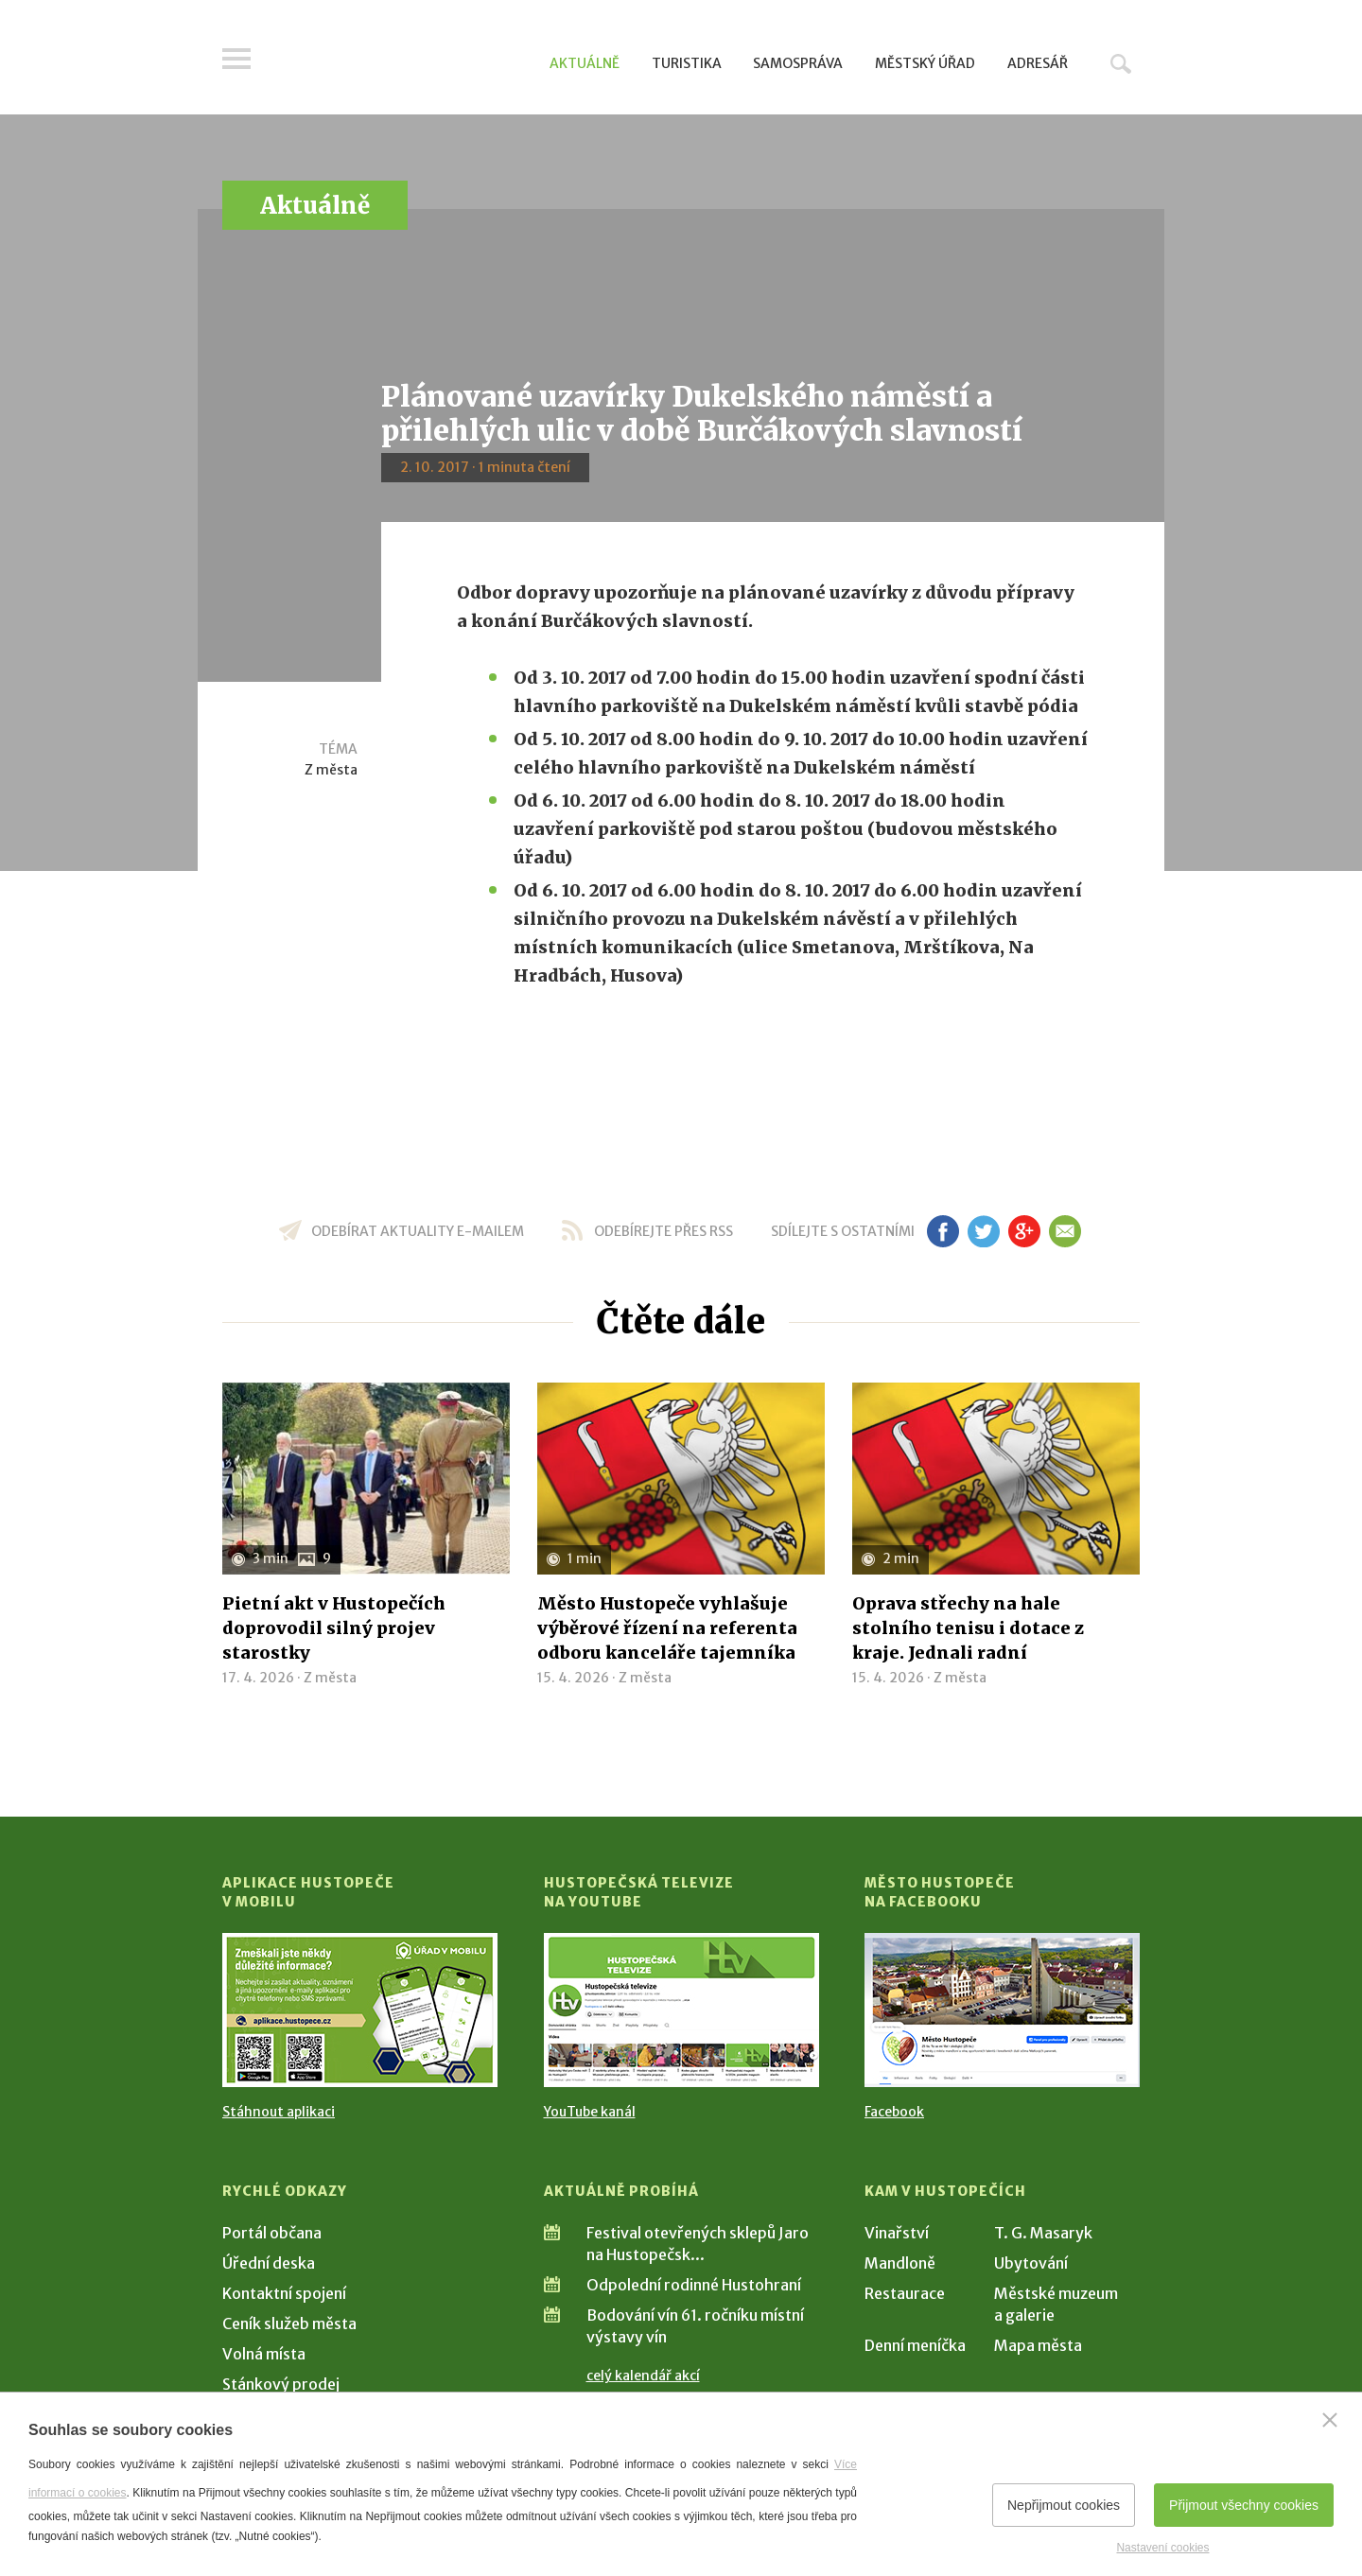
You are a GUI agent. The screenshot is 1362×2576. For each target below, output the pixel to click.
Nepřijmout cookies (1063, 2505)
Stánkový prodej (281, 2384)
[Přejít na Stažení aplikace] (360, 2010)
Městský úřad (925, 63)
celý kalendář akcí (643, 2375)
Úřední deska (268, 2263)
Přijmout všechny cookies (1243, 2505)
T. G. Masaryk (1043, 2232)
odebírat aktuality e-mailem (417, 1231)
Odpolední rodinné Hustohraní (693, 2284)
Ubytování (1031, 2263)
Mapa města (1038, 2345)
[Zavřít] (1330, 2420)
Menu (236, 58)
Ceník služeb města (289, 2323)
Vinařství (896, 2232)
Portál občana (272, 2232)
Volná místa (264, 2353)
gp (1024, 1231)
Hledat (1121, 63)
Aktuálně (585, 63)
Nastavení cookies (1162, 2547)
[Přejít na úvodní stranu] (402, 61)
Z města (331, 769)
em (1064, 1231)
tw (983, 1231)
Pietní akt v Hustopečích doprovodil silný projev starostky (333, 1628)
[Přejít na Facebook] (1002, 2010)
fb (943, 1231)
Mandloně (899, 2263)
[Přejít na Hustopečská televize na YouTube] (681, 2010)
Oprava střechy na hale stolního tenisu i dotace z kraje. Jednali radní (968, 1628)
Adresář (1037, 63)
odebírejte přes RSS (663, 1231)
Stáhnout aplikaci (278, 2111)
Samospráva (798, 63)
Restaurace (904, 2293)
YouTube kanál (590, 2111)
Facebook (894, 2111)
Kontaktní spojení (284, 2293)
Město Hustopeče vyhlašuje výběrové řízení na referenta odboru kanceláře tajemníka (667, 1628)
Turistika (687, 63)
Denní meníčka (915, 2345)
